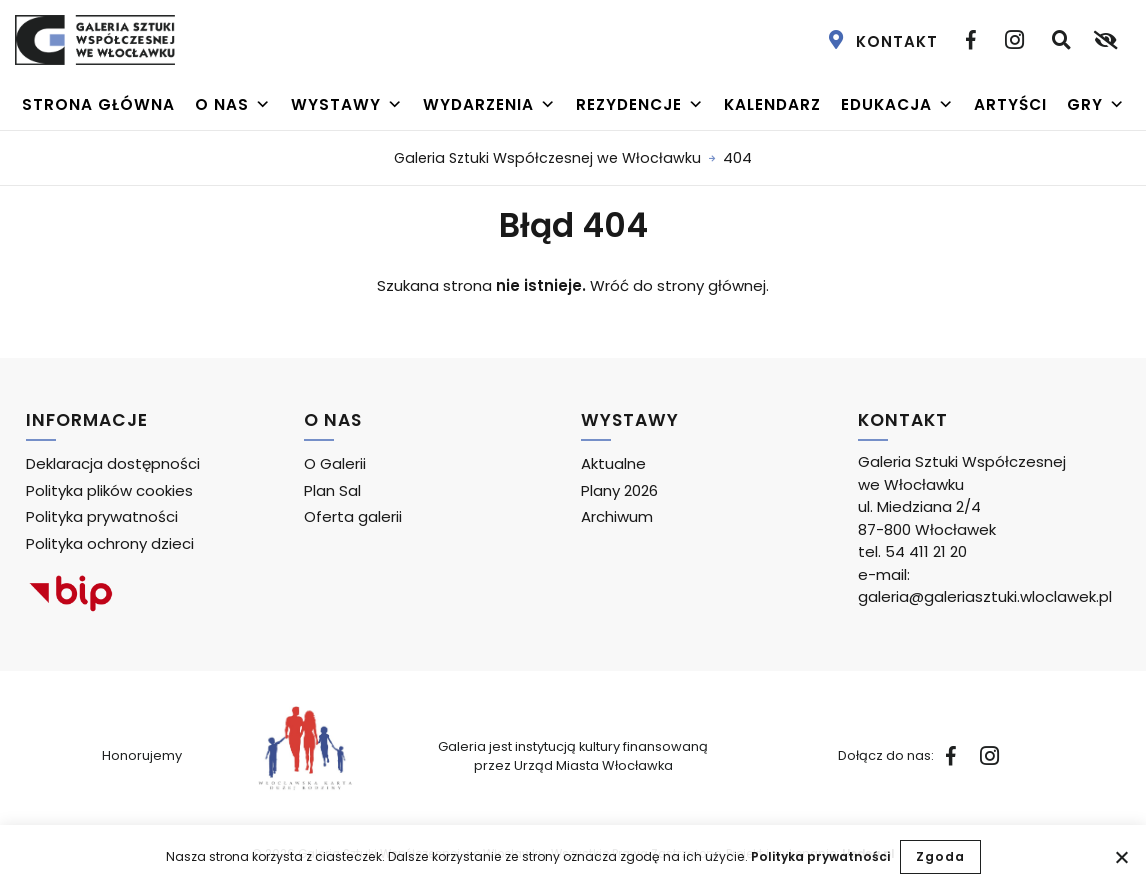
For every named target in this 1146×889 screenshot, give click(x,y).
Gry (1096, 105)
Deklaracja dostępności (113, 463)
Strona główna (98, 104)
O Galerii (335, 463)
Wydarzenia (489, 105)
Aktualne (613, 463)
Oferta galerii (353, 516)
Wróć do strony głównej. (679, 285)
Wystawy (347, 105)
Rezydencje (640, 105)
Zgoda (940, 856)
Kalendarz (772, 104)
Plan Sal (332, 490)
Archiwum (617, 516)
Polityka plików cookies (109, 490)
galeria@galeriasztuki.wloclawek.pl (985, 596)
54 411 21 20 (926, 551)
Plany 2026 (619, 490)
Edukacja (897, 105)
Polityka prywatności (820, 856)
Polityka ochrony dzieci (110, 543)
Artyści (1010, 104)
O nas (233, 105)
